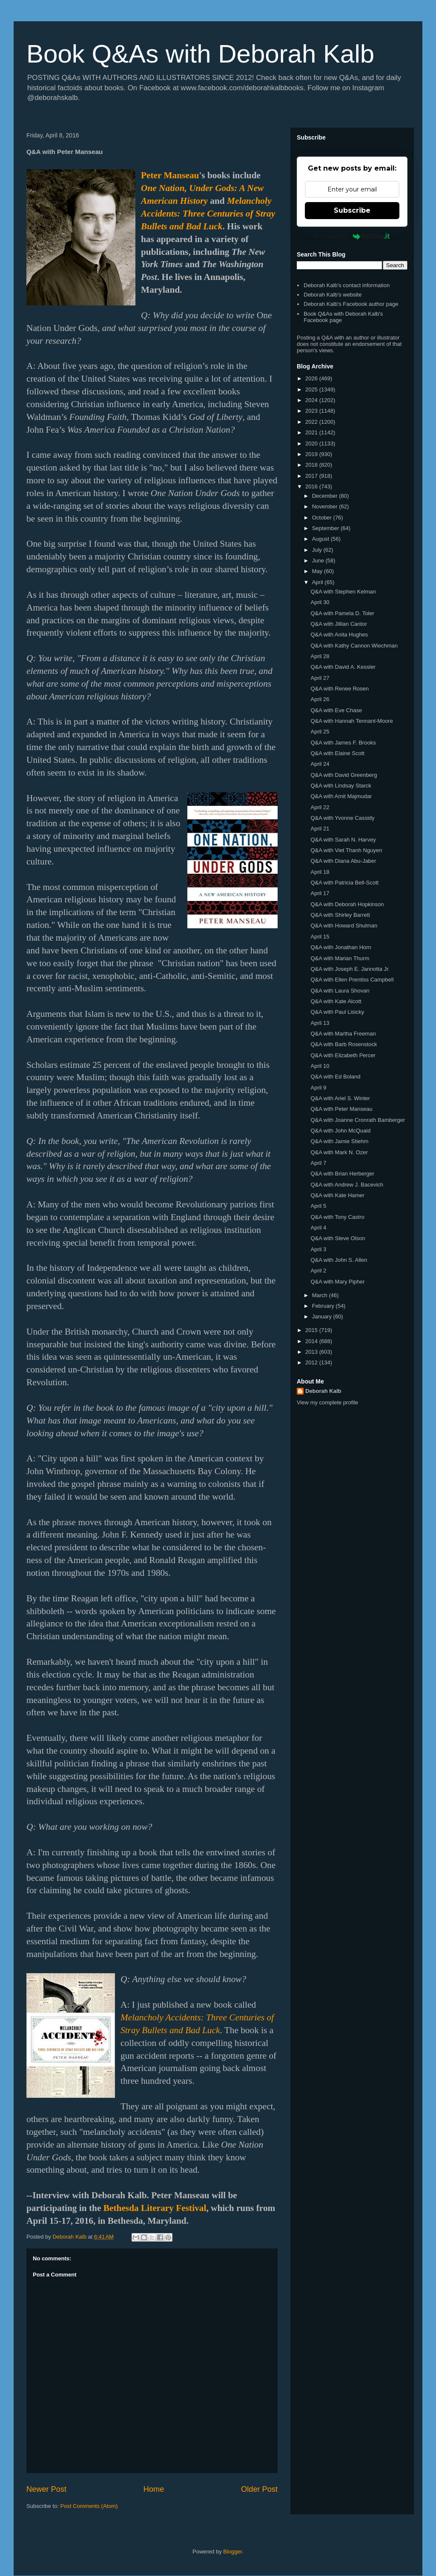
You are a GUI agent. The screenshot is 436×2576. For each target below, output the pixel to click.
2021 (312, 432)
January (322, 1316)
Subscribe (352, 210)
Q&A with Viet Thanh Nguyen (346, 850)
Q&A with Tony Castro (337, 1217)
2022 (312, 422)
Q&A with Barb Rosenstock (343, 1044)
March (320, 1295)
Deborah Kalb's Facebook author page (351, 304)
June (319, 560)
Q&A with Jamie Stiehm (339, 1141)
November (325, 506)
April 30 (319, 602)
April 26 (319, 699)
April (318, 582)
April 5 (318, 1206)
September (326, 528)
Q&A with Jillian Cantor (338, 624)
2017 (312, 476)
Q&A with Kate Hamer (337, 1195)
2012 (312, 1362)
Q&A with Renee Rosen (339, 688)
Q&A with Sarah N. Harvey (343, 839)
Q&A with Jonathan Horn (340, 947)
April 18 (319, 872)
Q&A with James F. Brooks (343, 742)
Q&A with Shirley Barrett (340, 915)
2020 (312, 443)
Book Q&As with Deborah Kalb (200, 54)
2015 (312, 1330)
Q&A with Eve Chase (336, 710)
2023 (312, 411)
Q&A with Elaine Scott (337, 753)
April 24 (319, 764)
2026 (312, 378)
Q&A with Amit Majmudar (341, 796)
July (318, 550)
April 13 (319, 1023)
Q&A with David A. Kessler (342, 667)
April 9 (318, 1087)
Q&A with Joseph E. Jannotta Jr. (350, 969)
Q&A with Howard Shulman (343, 925)
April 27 (319, 678)
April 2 (318, 1270)
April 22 (319, 807)
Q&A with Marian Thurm (339, 958)
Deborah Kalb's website (332, 294)
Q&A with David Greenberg (343, 775)
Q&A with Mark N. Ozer (338, 1152)
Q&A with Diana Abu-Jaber (343, 861)
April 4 (318, 1227)
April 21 (319, 828)
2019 (312, 454)
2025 (312, 389)
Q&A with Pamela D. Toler (342, 613)
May (318, 571)
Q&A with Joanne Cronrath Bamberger (357, 1120)
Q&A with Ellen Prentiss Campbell (351, 979)
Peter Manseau (170, 175)
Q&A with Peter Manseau (341, 1109)
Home (153, 2489)
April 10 (319, 1066)
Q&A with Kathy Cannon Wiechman (354, 645)
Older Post (259, 2489)
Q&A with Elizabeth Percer (342, 1055)
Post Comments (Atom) (89, 2506)
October (322, 517)
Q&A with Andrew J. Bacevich (346, 1184)
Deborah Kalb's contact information (347, 285)
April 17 (319, 893)
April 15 (319, 936)
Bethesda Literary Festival (155, 2208)
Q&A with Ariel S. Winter (340, 1098)
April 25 (319, 731)
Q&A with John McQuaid (340, 1130)
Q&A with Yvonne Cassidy (342, 818)
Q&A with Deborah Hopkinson (347, 904)
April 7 (318, 1163)
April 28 (319, 656)
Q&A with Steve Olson (337, 1238)
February (324, 1306)
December (325, 496)
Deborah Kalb (323, 1391)
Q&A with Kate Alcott (335, 1001)
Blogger (232, 2551)
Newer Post (46, 2489)
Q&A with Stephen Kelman (343, 591)
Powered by (352, 236)
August (321, 539)
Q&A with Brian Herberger (342, 1173)
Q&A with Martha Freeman (343, 1033)
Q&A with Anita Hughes (338, 634)
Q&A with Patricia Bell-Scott (344, 882)
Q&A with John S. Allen (338, 1260)
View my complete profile (327, 1402)
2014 (312, 1341)
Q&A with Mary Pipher (337, 1281)
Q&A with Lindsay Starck (340, 785)
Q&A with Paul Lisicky (337, 1012)
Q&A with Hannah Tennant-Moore (351, 721)
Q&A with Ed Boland (335, 1076)
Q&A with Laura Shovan (339, 990)
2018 (312, 465)
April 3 (318, 1249)
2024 (312, 400)
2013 (312, 1352)
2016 (312, 486)
